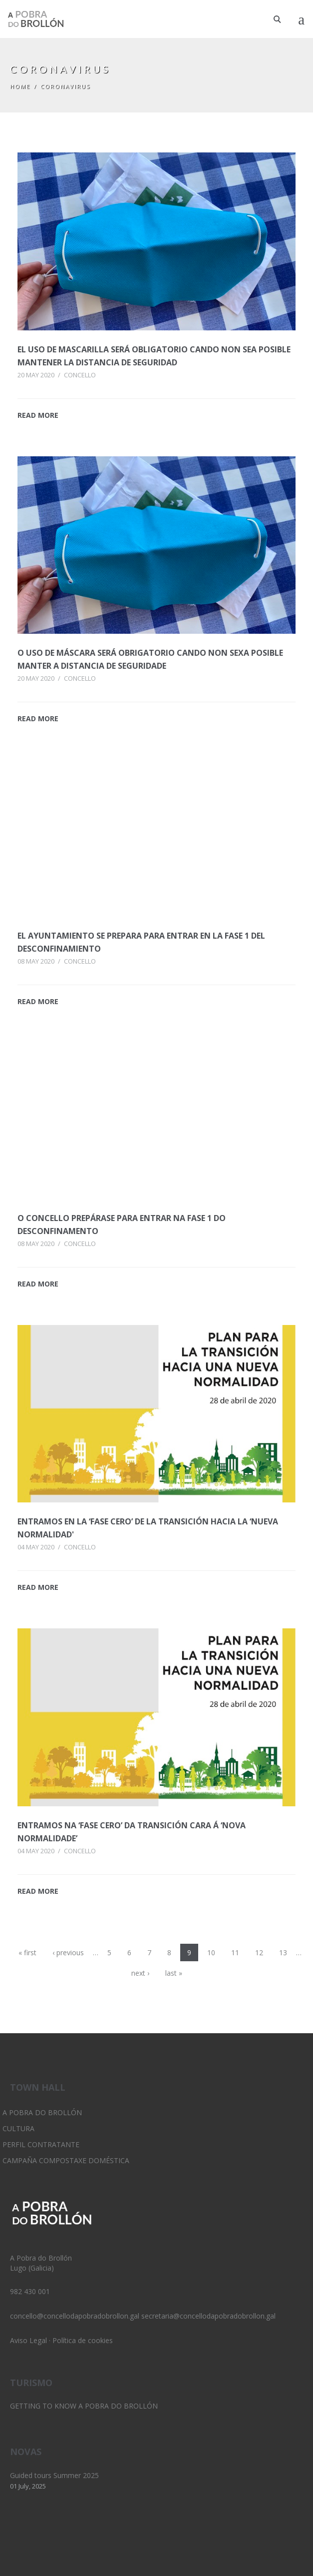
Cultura (18, 2128)
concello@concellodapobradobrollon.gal (74, 2316)
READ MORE (37, 415)
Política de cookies (82, 2340)
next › (140, 1973)
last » (173, 1973)
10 (211, 1952)
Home (20, 86)
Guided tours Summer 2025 (54, 2475)
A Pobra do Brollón (42, 2112)
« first (27, 1952)
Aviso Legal (28, 2340)
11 (235, 1952)
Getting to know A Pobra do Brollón (84, 2406)
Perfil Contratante (40, 2144)
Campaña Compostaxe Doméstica (65, 2160)
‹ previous (68, 1952)
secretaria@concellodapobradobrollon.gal (208, 2316)
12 (259, 1952)
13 (283, 1952)
